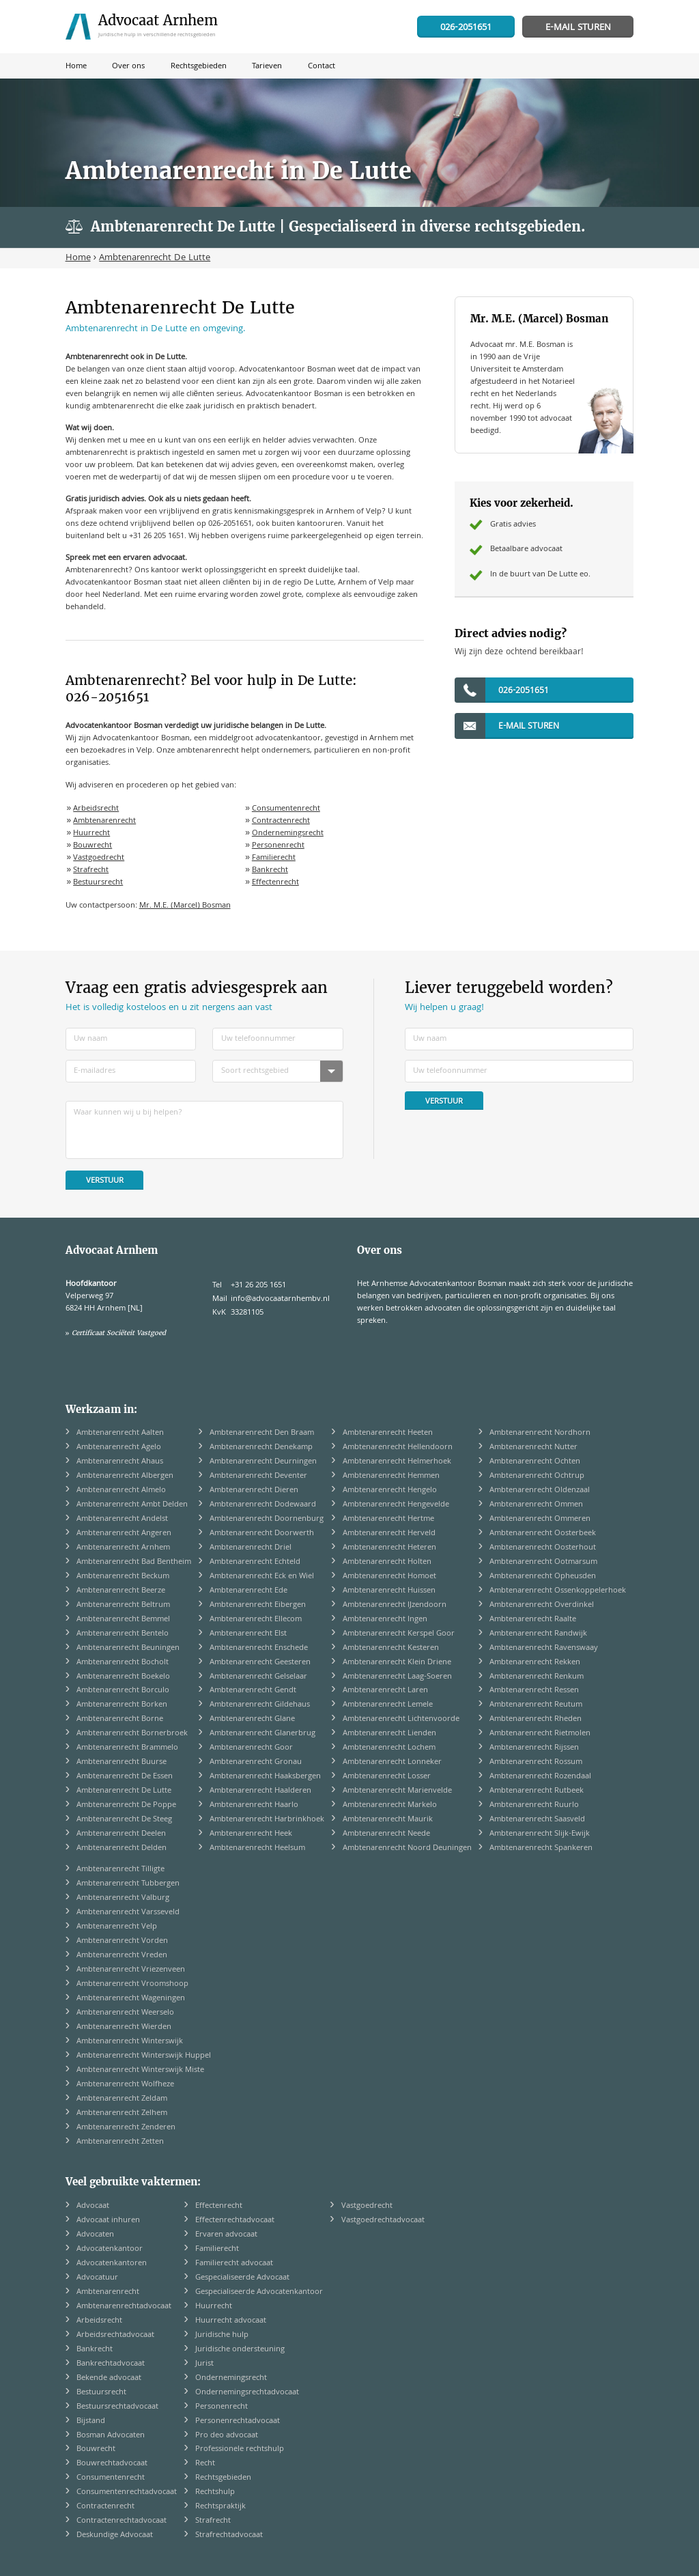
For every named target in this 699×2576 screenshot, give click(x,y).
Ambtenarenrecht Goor (251, 1747)
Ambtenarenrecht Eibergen (258, 1605)
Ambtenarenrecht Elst (248, 1633)
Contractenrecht (281, 821)
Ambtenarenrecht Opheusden (542, 1576)
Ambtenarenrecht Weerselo (125, 2012)
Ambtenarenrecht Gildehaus (260, 1704)
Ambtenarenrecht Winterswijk (129, 2041)
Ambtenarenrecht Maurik (388, 1819)
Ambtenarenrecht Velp (116, 1926)
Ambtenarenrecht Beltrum (123, 1605)
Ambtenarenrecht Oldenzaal (539, 1490)
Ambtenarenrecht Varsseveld (128, 1912)
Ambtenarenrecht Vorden (122, 1941)
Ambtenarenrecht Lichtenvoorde (401, 1719)
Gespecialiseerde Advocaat (242, 2277)
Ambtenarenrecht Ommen (536, 1504)
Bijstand (90, 2421)
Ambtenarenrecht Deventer (258, 1476)
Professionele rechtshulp (239, 2449)
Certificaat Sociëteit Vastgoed (119, 1333)
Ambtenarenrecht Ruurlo (534, 1805)
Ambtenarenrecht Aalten (120, 1433)
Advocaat (92, 2206)
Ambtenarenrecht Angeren (123, 1533)
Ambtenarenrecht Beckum (122, 1576)
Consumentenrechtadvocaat (126, 2492)
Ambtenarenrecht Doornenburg (267, 1519)
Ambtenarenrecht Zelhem (121, 2113)
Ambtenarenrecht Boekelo (123, 1676)
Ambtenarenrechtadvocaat (123, 2306)
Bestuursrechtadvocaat (117, 2406)
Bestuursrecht (98, 882)
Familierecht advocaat (234, 2263)
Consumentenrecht (286, 808)
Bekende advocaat (108, 2378)
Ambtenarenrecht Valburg (122, 1898)
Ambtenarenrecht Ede (248, 1590)
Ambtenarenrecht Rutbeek (536, 1790)
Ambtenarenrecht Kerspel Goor (399, 1633)
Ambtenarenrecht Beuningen (128, 1648)
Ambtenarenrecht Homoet (389, 1576)
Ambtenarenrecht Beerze (120, 1590)
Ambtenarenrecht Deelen (121, 1834)
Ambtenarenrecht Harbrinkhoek (267, 1819)
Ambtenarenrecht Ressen (534, 1690)
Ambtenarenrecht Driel (250, 1547)
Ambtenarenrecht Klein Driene (397, 1662)
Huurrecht (91, 833)
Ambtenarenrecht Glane (252, 1719)
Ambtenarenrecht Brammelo (127, 1747)
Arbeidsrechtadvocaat (115, 2335)
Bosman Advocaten (110, 2435)
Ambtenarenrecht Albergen (124, 1476)
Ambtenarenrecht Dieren (254, 1490)
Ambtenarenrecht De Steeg (124, 1819)
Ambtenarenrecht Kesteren (391, 1648)
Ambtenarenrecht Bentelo (122, 1633)
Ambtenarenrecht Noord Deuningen (407, 1848)
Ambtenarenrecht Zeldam (121, 2098)
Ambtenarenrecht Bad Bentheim (133, 1562)
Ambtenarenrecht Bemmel (123, 1619)
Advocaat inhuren (108, 2220)
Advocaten (95, 2234)
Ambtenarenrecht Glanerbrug (262, 1733)
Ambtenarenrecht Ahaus (119, 1461)
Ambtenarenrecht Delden (121, 1848)
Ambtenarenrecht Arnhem (123, 1547)
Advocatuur (97, 2277)
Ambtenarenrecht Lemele (388, 1704)
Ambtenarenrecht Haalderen (260, 1790)
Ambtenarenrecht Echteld (255, 1562)
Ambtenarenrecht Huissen (389, 1590)
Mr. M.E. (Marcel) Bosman (185, 905)
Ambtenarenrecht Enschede (259, 1648)
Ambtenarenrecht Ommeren (539, 1519)
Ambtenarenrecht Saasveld (537, 1819)
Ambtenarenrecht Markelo (390, 1805)
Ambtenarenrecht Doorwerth (262, 1533)
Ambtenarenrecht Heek (251, 1834)
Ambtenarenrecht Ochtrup (536, 1476)
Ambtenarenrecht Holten (387, 1562)
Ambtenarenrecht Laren (385, 1690)
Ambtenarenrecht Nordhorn (539, 1433)
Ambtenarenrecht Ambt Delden (132, 1504)
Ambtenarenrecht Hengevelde (396, 1504)
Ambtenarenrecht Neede (386, 1834)
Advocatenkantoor (109, 2249)
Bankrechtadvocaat (110, 2363)
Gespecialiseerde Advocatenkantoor (259, 2292)
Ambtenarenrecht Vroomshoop (132, 1984)
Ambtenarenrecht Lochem (389, 1747)
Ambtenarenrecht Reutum (535, 1704)
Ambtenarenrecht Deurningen (263, 1461)
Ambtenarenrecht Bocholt (122, 1662)
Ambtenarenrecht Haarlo (254, 1805)
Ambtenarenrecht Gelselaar (258, 1676)
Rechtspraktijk (220, 2506)
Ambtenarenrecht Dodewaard (263, 1504)
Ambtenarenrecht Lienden (389, 1733)
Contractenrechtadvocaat (121, 2521)
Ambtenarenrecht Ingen (385, 1619)
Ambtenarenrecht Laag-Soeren (397, 1676)
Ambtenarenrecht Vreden (121, 1955)
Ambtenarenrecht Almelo (121, 1490)
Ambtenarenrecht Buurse (121, 1762)
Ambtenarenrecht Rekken (534, 1662)
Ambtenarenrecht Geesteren (260, 1662)
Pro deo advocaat (226, 2435)
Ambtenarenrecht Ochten (534, 1461)
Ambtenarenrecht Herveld (389, 1533)
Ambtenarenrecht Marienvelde (397, 1790)
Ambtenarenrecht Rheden (535, 1719)
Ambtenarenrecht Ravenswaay (543, 1648)
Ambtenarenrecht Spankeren (541, 1848)
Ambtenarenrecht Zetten (120, 2142)
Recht (205, 2463)
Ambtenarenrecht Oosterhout (542, 1547)
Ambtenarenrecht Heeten (388, 1433)
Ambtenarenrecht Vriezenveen (130, 1969)
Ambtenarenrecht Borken (121, 1704)
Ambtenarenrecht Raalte (532, 1619)
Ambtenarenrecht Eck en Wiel (262, 1576)
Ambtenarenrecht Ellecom (256, 1619)
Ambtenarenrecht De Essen (124, 1776)
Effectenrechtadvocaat (234, 2220)
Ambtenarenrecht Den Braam (262, 1433)
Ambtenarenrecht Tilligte (120, 1869)
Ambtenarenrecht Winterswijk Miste (140, 2070)
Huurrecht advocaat (230, 2320)
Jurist (204, 2363)
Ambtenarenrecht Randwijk (538, 1633)
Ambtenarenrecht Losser (387, 1776)
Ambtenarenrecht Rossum (535, 1762)
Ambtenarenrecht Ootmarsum (543, 1562)
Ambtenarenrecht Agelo (118, 1447)
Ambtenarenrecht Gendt (253, 1690)
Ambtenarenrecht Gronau (256, 1762)
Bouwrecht (92, 845)
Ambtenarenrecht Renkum (536, 1676)
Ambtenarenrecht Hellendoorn (398, 1447)
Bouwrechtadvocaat (111, 2463)
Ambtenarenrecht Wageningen (130, 1998)
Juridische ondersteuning (240, 2349)
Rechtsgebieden (223, 2478)
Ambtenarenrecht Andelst (122, 1519)
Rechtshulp (215, 2492)
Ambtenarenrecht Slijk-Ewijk (539, 1834)
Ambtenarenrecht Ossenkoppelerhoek (557, 1590)
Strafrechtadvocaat (229, 2535)
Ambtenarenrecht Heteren (389, 1547)
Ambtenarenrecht (104, 821)
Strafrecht (91, 870)
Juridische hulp (221, 2335)
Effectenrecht (275, 882)
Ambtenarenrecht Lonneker (392, 1762)
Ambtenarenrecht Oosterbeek (542, 1533)
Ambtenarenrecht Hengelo (390, 1490)
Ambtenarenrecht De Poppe (126, 1805)
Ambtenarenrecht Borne (119, 1719)
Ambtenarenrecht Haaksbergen (265, 1776)
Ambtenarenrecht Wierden (123, 2027)
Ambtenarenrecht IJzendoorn (394, 1605)
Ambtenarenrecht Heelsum (257, 1848)
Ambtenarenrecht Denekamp (261, 1447)
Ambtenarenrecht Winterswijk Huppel (143, 2055)
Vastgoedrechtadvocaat (383, 2220)
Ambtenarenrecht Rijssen (534, 1747)
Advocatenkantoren (111, 2263)
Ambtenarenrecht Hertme (388, 1519)
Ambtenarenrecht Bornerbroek (132, 1733)
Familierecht (274, 858)
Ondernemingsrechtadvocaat (247, 2392)
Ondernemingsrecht (288, 833)
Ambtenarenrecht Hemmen (391, 1476)
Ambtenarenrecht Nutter (533, 1447)
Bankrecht (270, 870)
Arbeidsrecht (96, 808)
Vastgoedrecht (98, 858)
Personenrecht (278, 845)
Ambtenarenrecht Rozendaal (540, 1776)
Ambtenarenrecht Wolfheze (125, 2084)
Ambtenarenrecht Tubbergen (128, 1883)
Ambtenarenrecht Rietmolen (539, 1733)
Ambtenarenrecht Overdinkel (541, 1605)
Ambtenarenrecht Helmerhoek (397, 1461)
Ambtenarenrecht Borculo (122, 1690)
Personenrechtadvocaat (237, 2421)
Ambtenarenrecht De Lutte (123, 1790)
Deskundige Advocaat (114, 2535)
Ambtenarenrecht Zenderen (125, 2127)
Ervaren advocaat (226, 2234)
